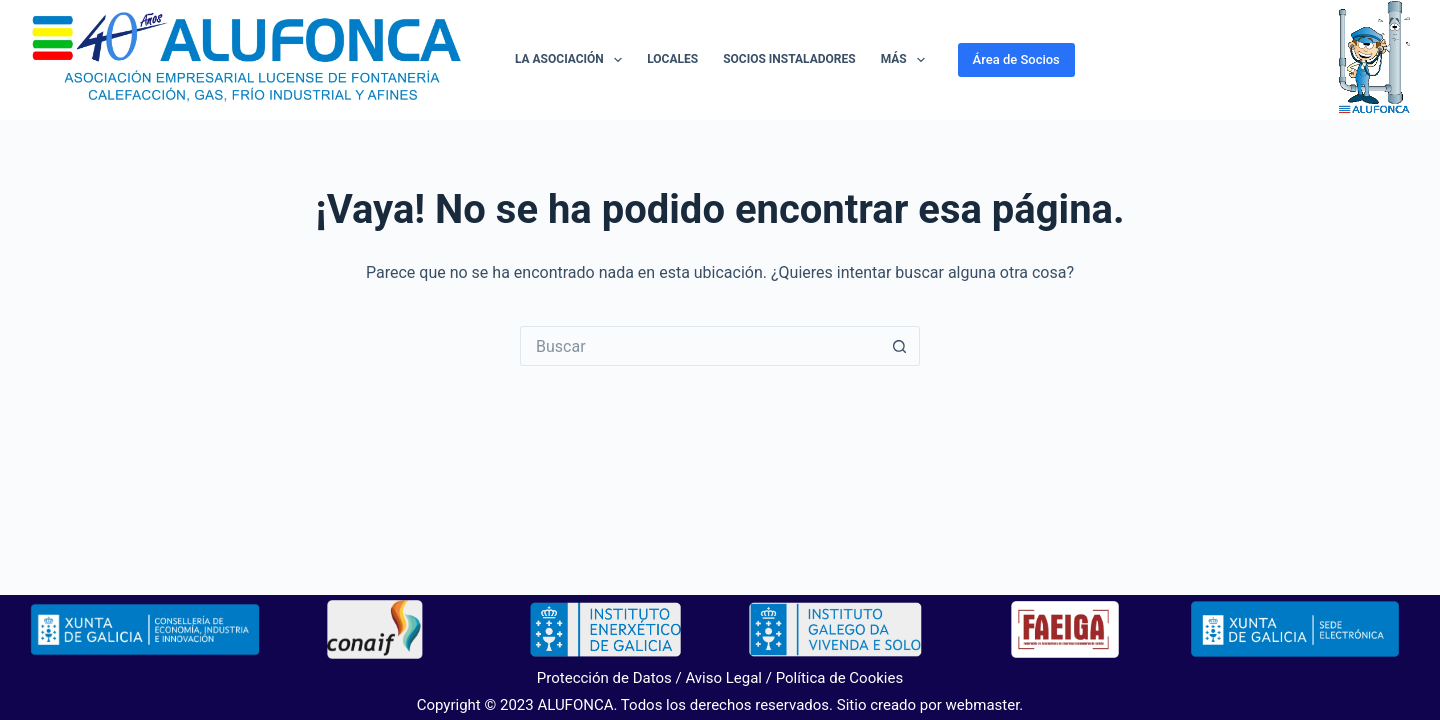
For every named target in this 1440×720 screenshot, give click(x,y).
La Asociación (572, 60)
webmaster (983, 705)
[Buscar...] (700, 346)
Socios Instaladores (789, 59)
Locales (672, 59)
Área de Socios (1016, 59)
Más (907, 60)
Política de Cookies (840, 678)
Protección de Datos (604, 678)
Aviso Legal (723, 678)
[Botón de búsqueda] (900, 346)
